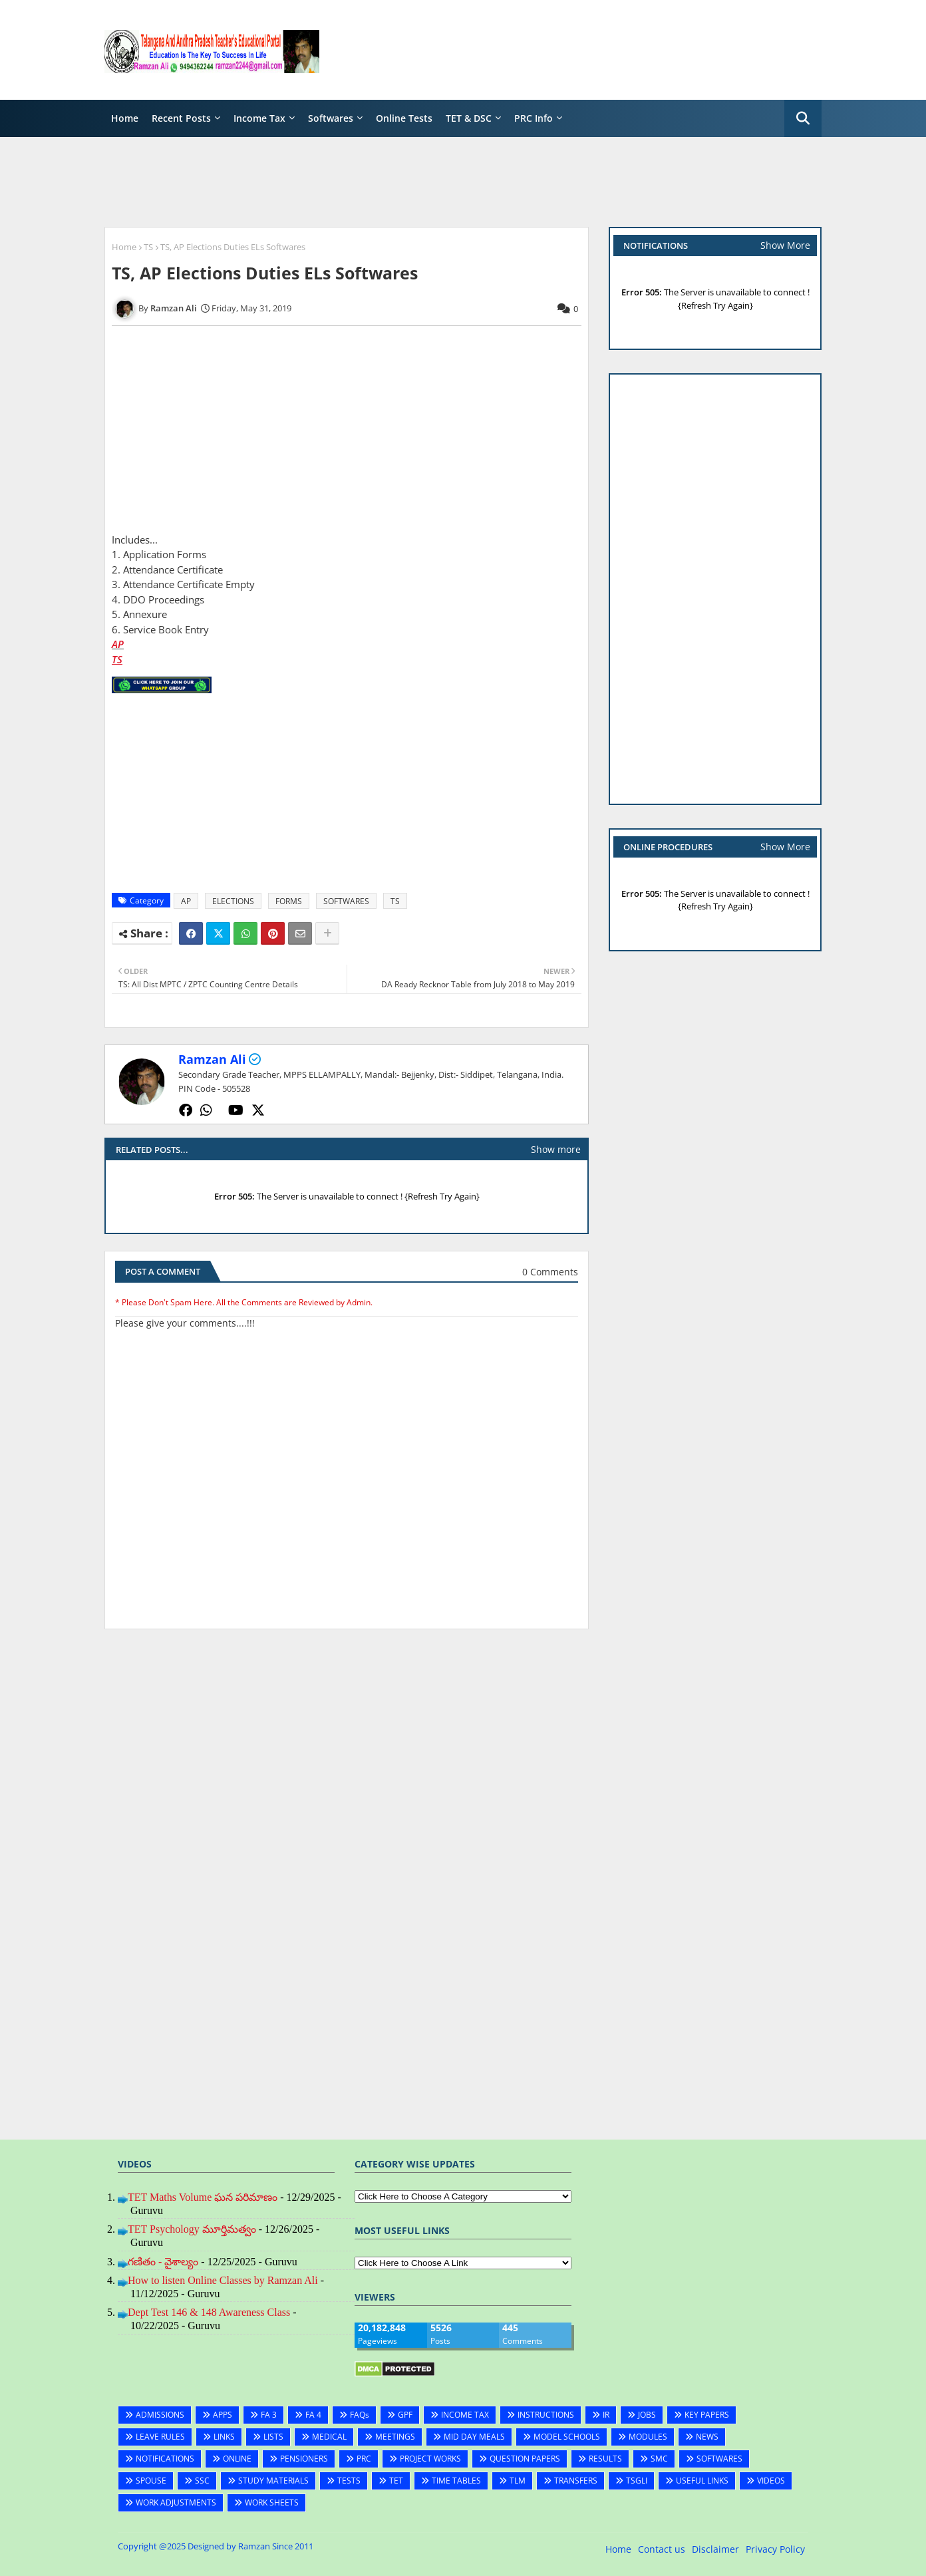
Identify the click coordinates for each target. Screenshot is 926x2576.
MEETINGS (395, 2436)
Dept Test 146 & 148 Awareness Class (209, 2312)
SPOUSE (151, 2480)
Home (124, 118)
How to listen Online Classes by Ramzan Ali (223, 2280)
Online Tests (404, 118)
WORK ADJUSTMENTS (176, 2502)
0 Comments (550, 1271)
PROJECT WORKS (430, 2458)
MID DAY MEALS (474, 2436)
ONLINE (237, 2458)
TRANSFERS (575, 2480)
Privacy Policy (775, 2549)
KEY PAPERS (707, 2414)
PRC (364, 2458)
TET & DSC (469, 118)
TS (148, 247)
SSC (202, 2480)
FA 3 (269, 2414)
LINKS (224, 2436)
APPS (222, 2414)
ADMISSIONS (160, 2414)
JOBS (647, 2414)
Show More (785, 245)
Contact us (661, 2549)
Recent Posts (181, 118)
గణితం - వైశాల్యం (163, 2261)
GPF (405, 2414)
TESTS (349, 2480)
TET (396, 2480)
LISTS (273, 2436)
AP (118, 644)
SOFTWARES (346, 901)
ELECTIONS (233, 901)
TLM (518, 2480)
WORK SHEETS (272, 2502)
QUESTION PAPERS (525, 2458)
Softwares (330, 118)
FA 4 (313, 2414)
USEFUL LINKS (702, 2480)
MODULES (648, 2436)
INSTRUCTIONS (546, 2414)
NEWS (707, 2436)
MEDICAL (329, 2436)
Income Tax (259, 118)
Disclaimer (715, 2549)
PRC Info (533, 118)
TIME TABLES (456, 2480)
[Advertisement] (579, 50)
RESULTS (605, 2458)
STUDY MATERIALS (273, 2480)
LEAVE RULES (160, 2436)
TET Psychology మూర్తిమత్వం (192, 2229)
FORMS (288, 901)
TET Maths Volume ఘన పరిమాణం (202, 2197)
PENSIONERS (304, 2458)
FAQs (359, 2414)
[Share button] (327, 933)
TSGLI (636, 2480)
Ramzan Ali (212, 1059)
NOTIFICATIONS (165, 2458)
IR (606, 2414)
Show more (556, 1149)
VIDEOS (771, 2480)
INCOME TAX (465, 2414)
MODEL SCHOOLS (567, 2436)
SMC (659, 2458)
